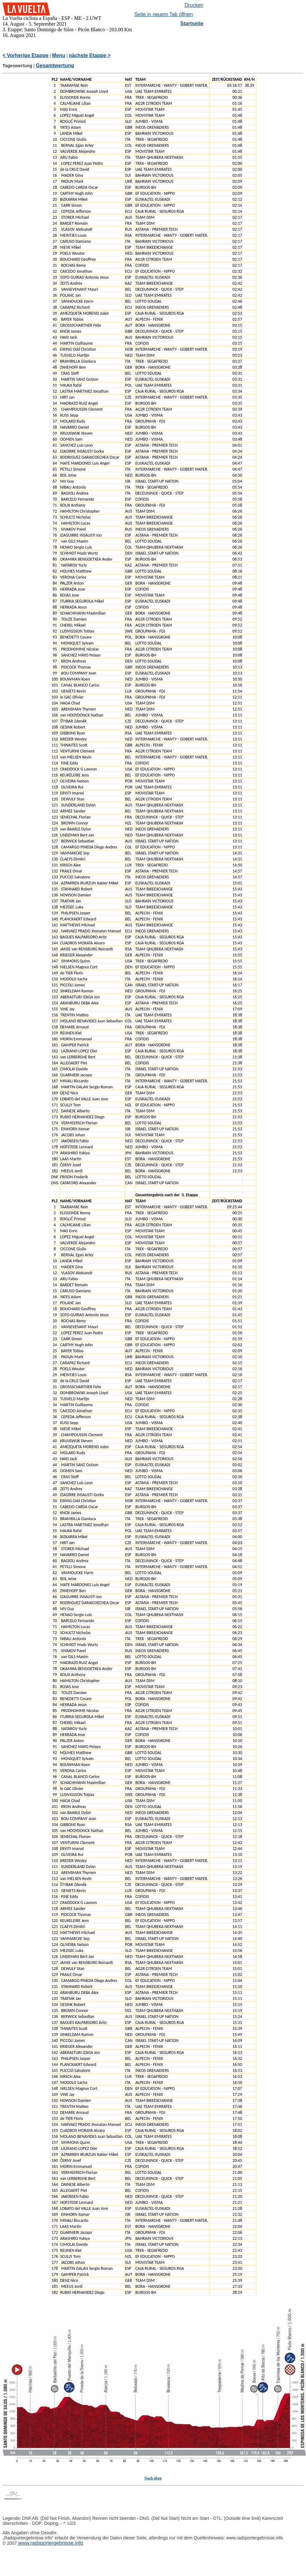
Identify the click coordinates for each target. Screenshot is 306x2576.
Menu (58, 55)
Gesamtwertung (55, 65)
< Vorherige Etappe (25, 55)
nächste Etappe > (90, 55)
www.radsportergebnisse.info (50, 2543)
